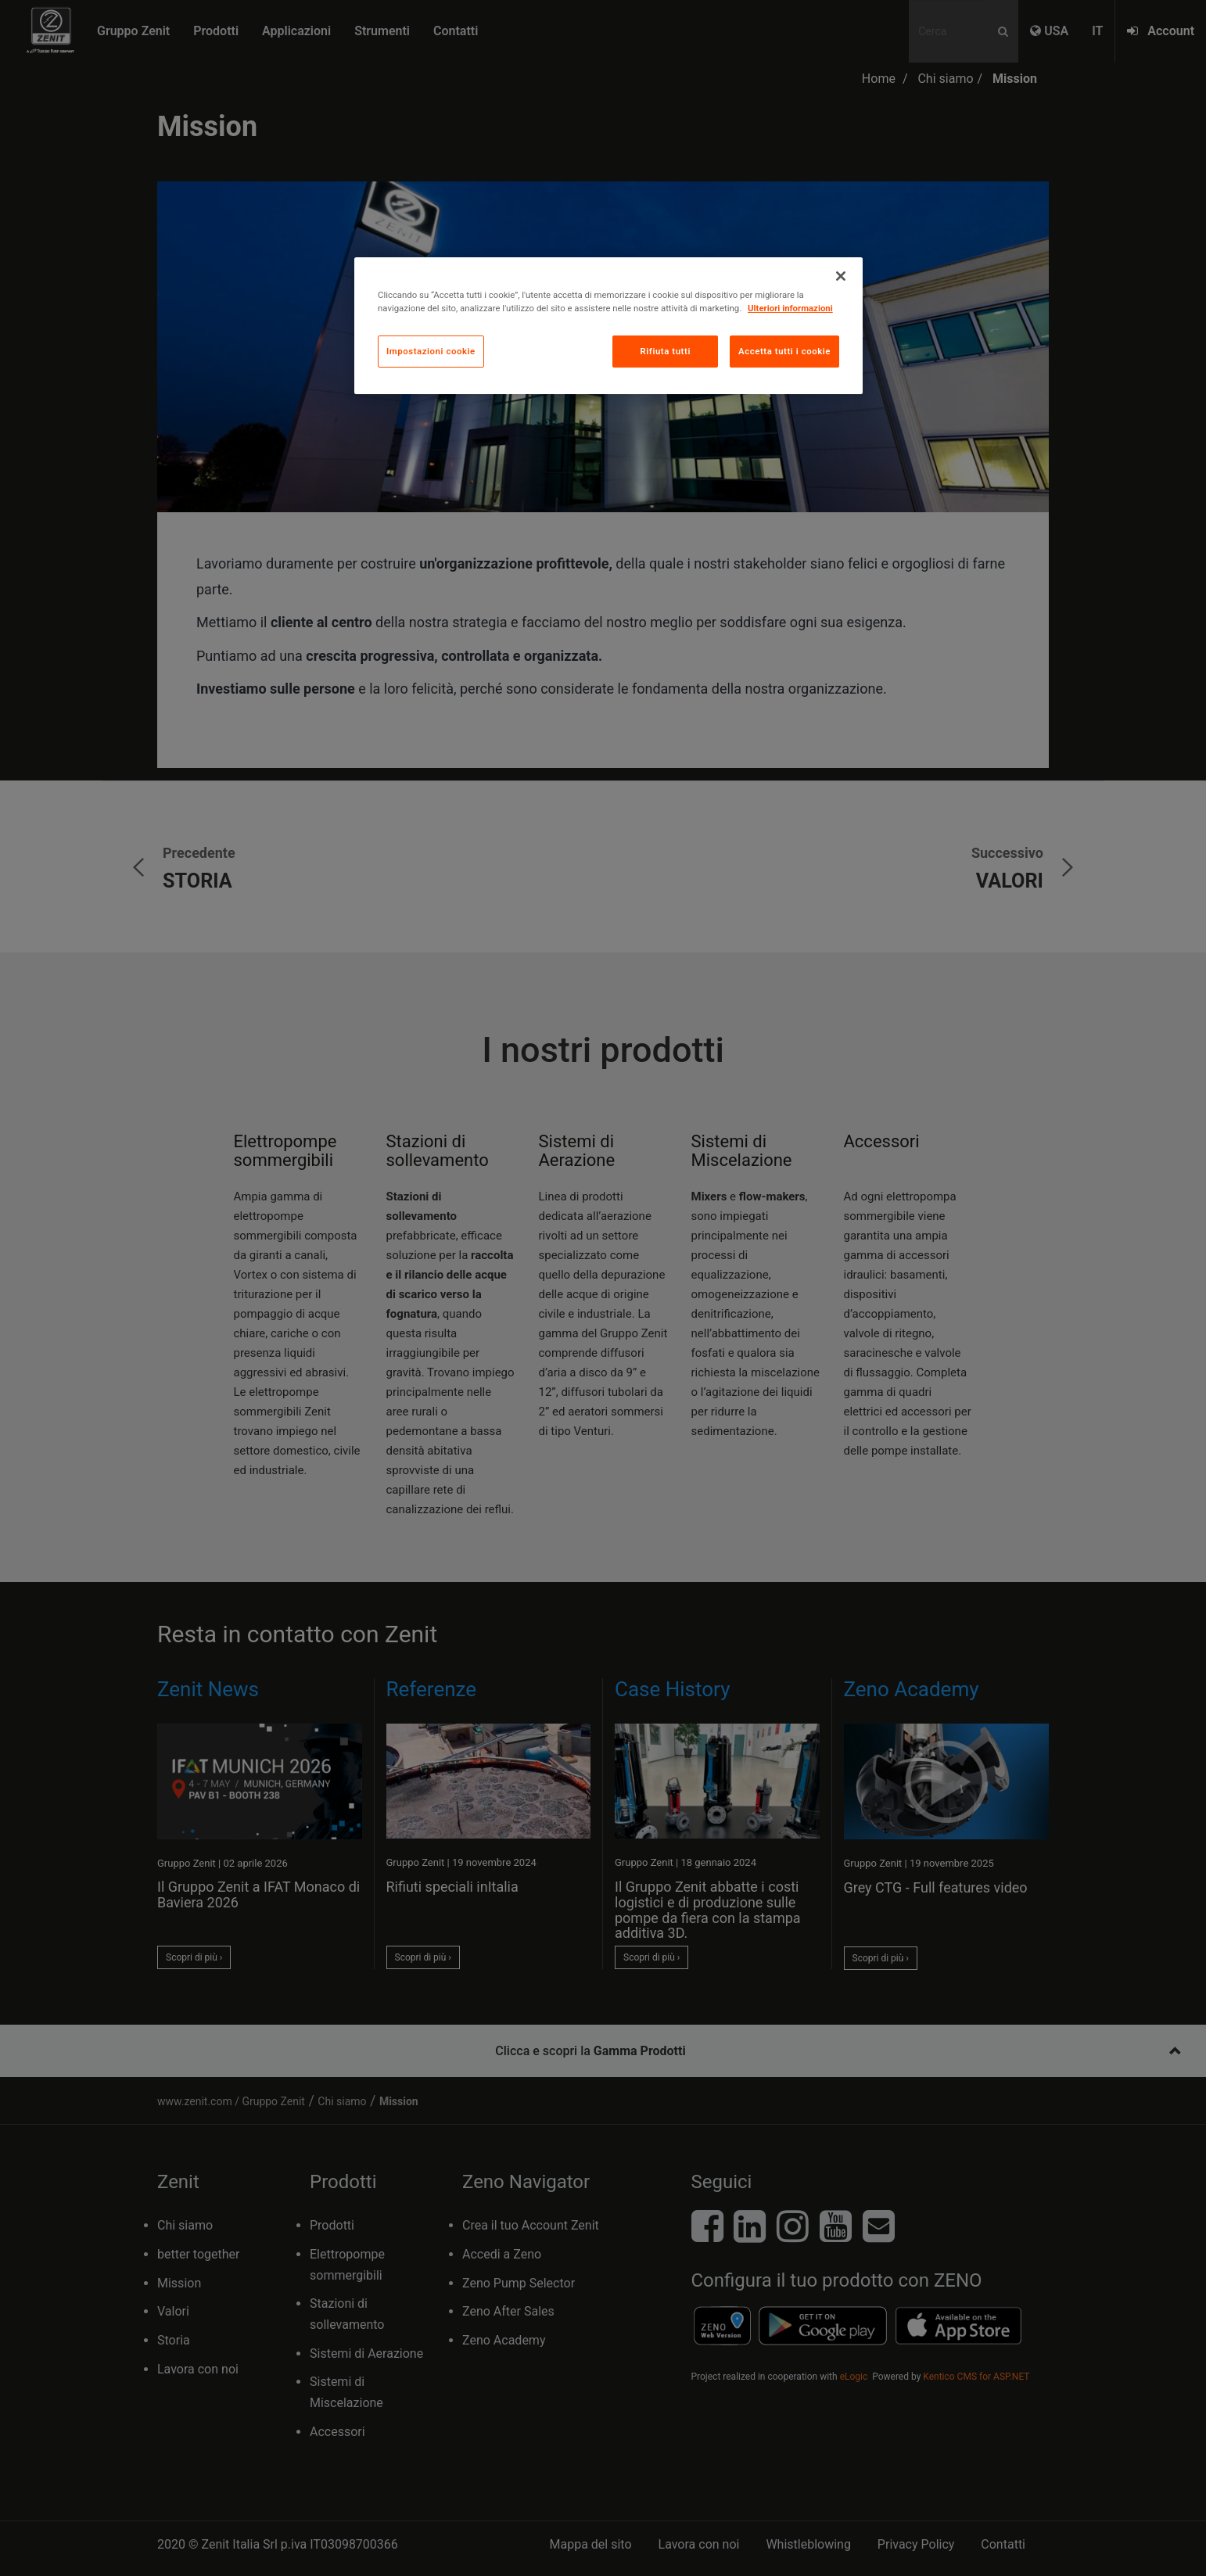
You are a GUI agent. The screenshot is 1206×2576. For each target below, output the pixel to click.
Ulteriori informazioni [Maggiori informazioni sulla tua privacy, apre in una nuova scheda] (790, 308)
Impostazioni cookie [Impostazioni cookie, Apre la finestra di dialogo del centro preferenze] (431, 351)
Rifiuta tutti (665, 351)
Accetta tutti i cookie (784, 351)
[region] (608, 325)
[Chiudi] (841, 276)
